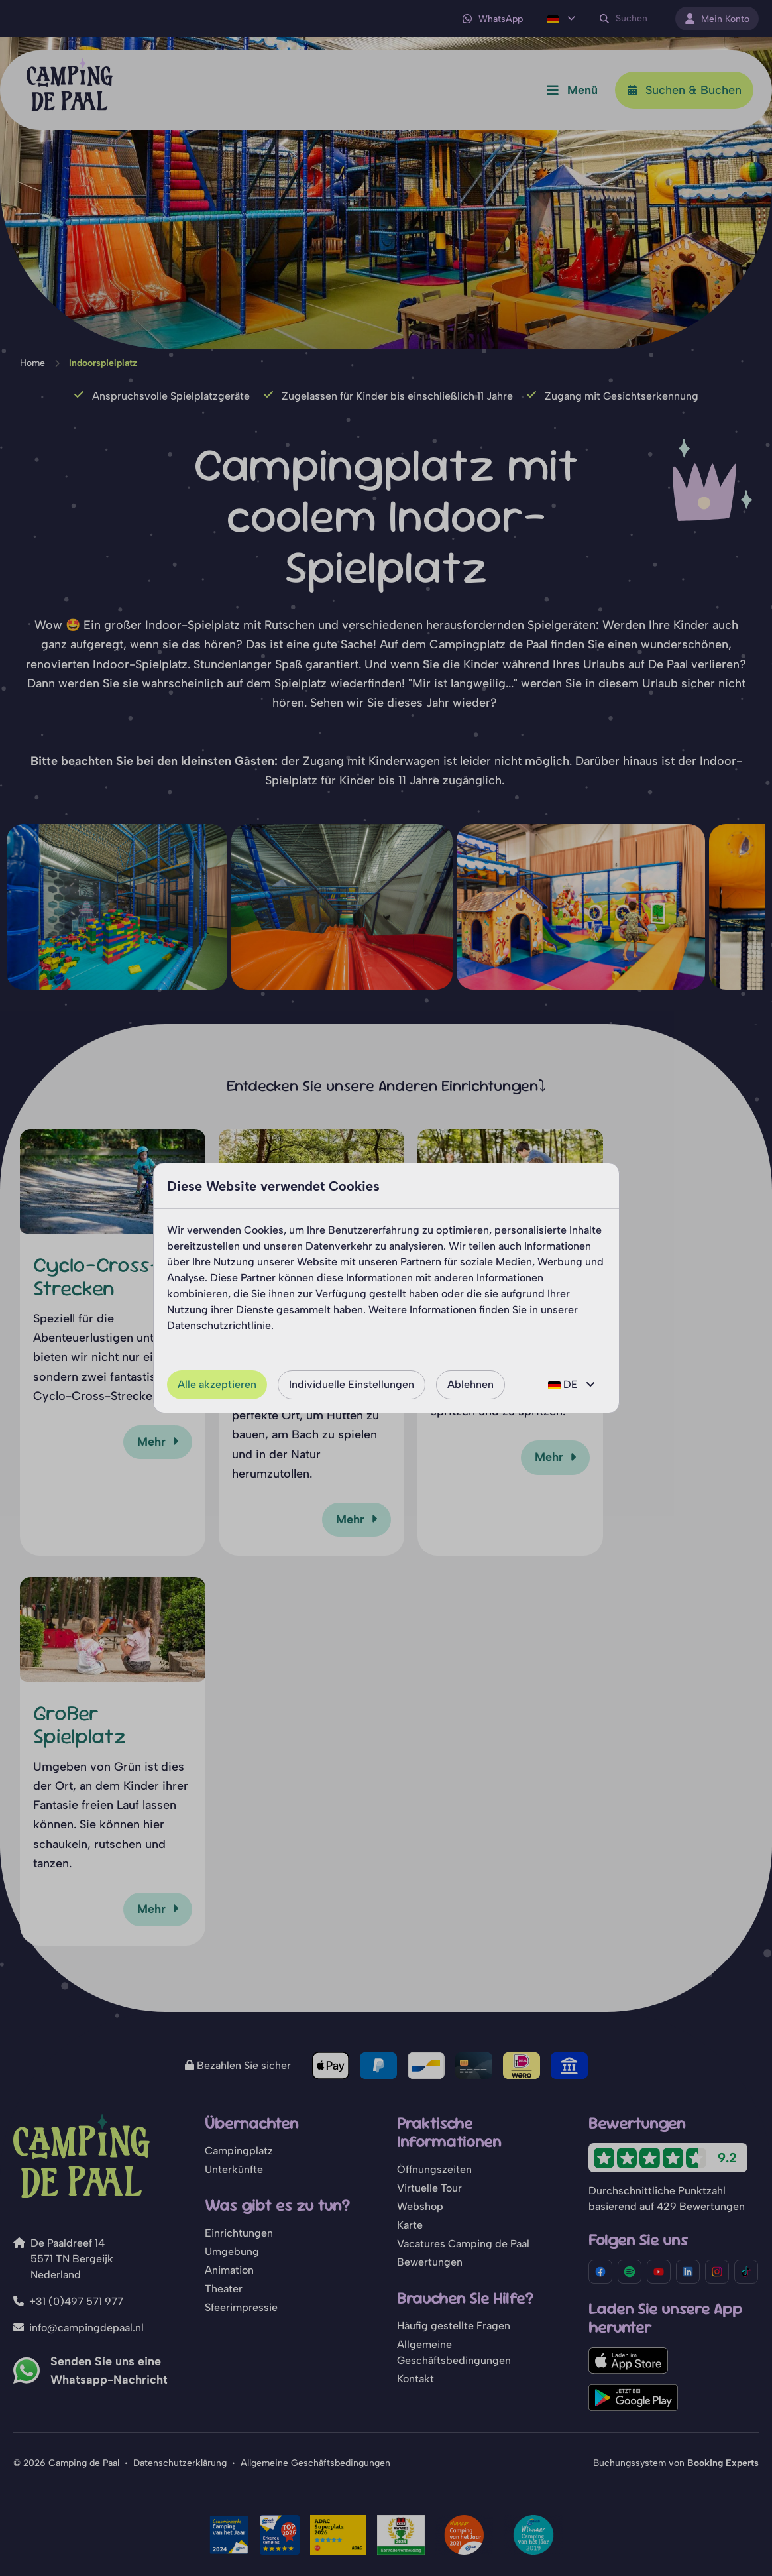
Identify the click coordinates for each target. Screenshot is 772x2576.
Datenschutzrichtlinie (219, 1325)
